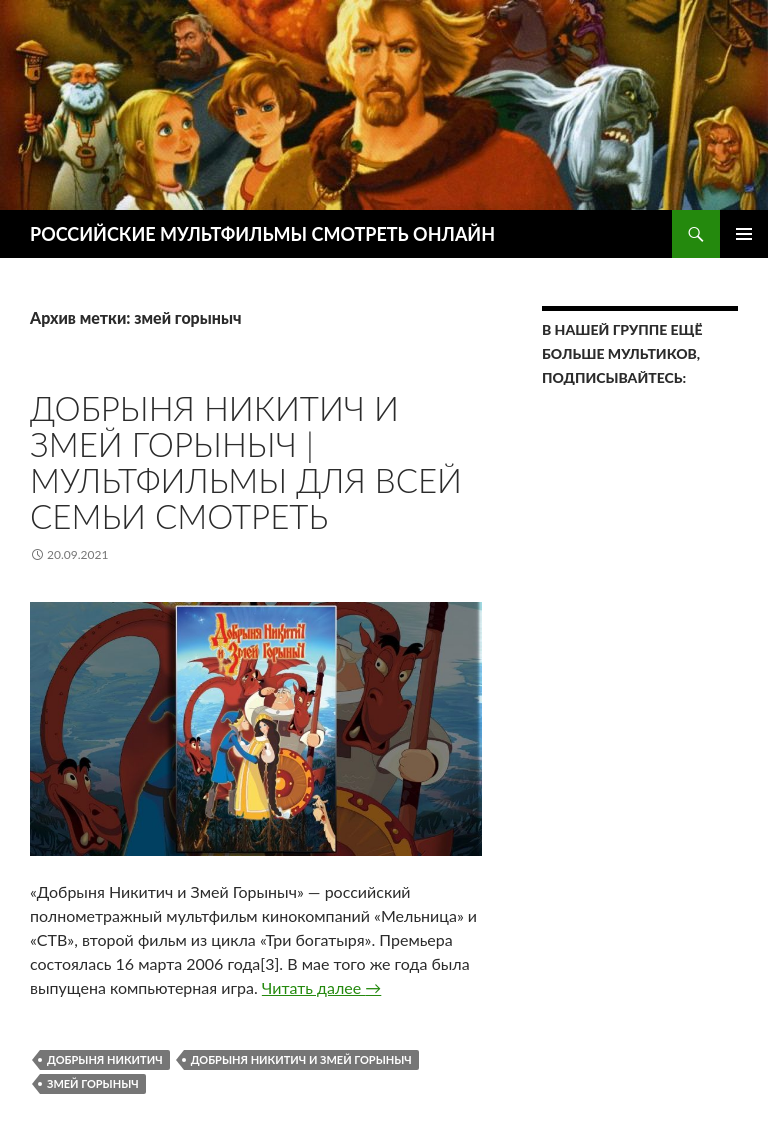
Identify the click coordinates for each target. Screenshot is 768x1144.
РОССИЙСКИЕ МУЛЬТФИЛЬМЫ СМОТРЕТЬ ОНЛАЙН (262, 234)
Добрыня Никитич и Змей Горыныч (301, 1059)
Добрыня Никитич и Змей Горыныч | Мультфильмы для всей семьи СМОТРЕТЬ (246, 462)
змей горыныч (93, 1083)
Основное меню (744, 234)
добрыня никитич (105, 1059)
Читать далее (321, 987)
